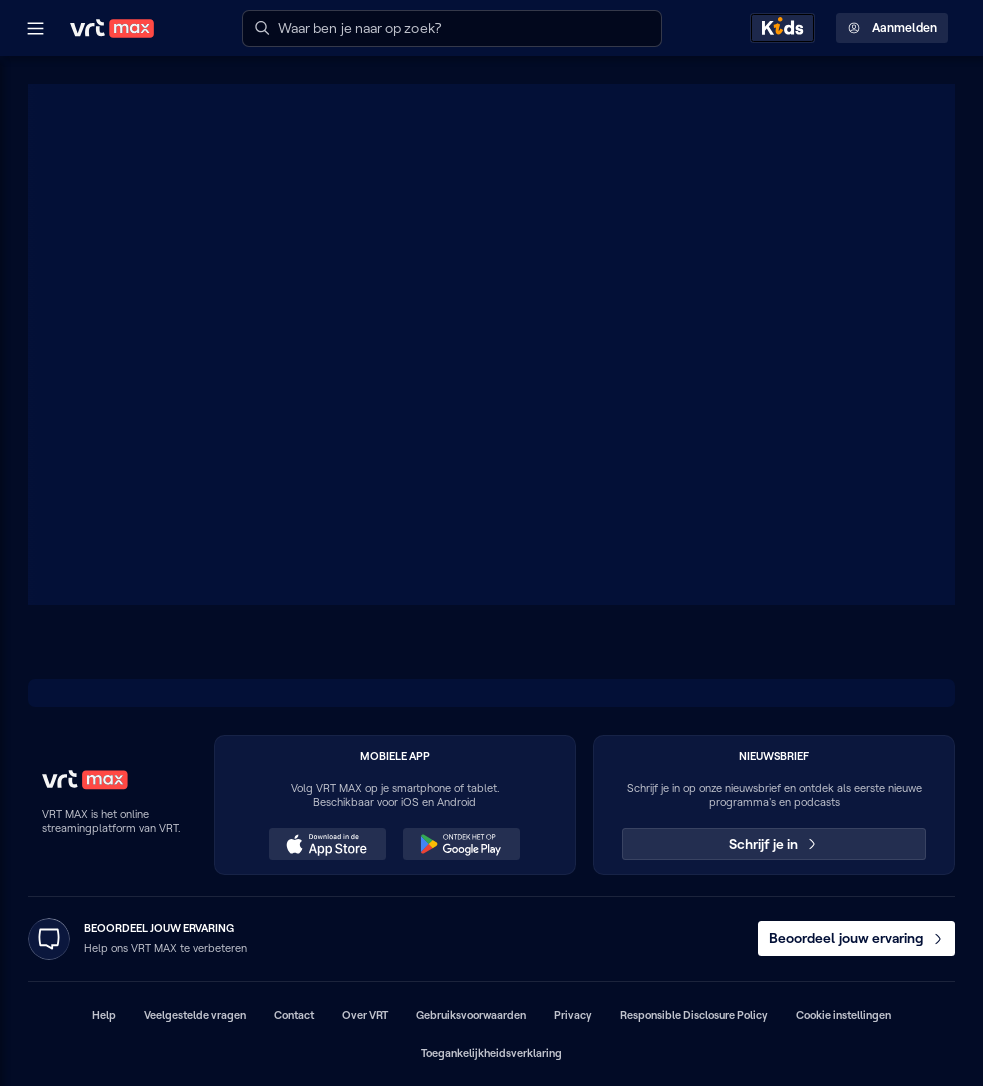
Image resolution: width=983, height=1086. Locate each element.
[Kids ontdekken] (782, 28)
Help (104, 1015)
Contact (294, 1015)
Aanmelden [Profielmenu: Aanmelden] (892, 28)
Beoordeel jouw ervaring (857, 938)
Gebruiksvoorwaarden (471, 1015)
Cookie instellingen (843, 1015)
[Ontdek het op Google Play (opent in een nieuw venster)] (461, 844)
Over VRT (365, 1015)
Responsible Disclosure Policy (694, 1015)
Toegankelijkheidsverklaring (491, 1053)
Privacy (573, 1015)
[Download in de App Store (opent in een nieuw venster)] (327, 844)
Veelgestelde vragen (195, 1015)
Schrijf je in (774, 844)
